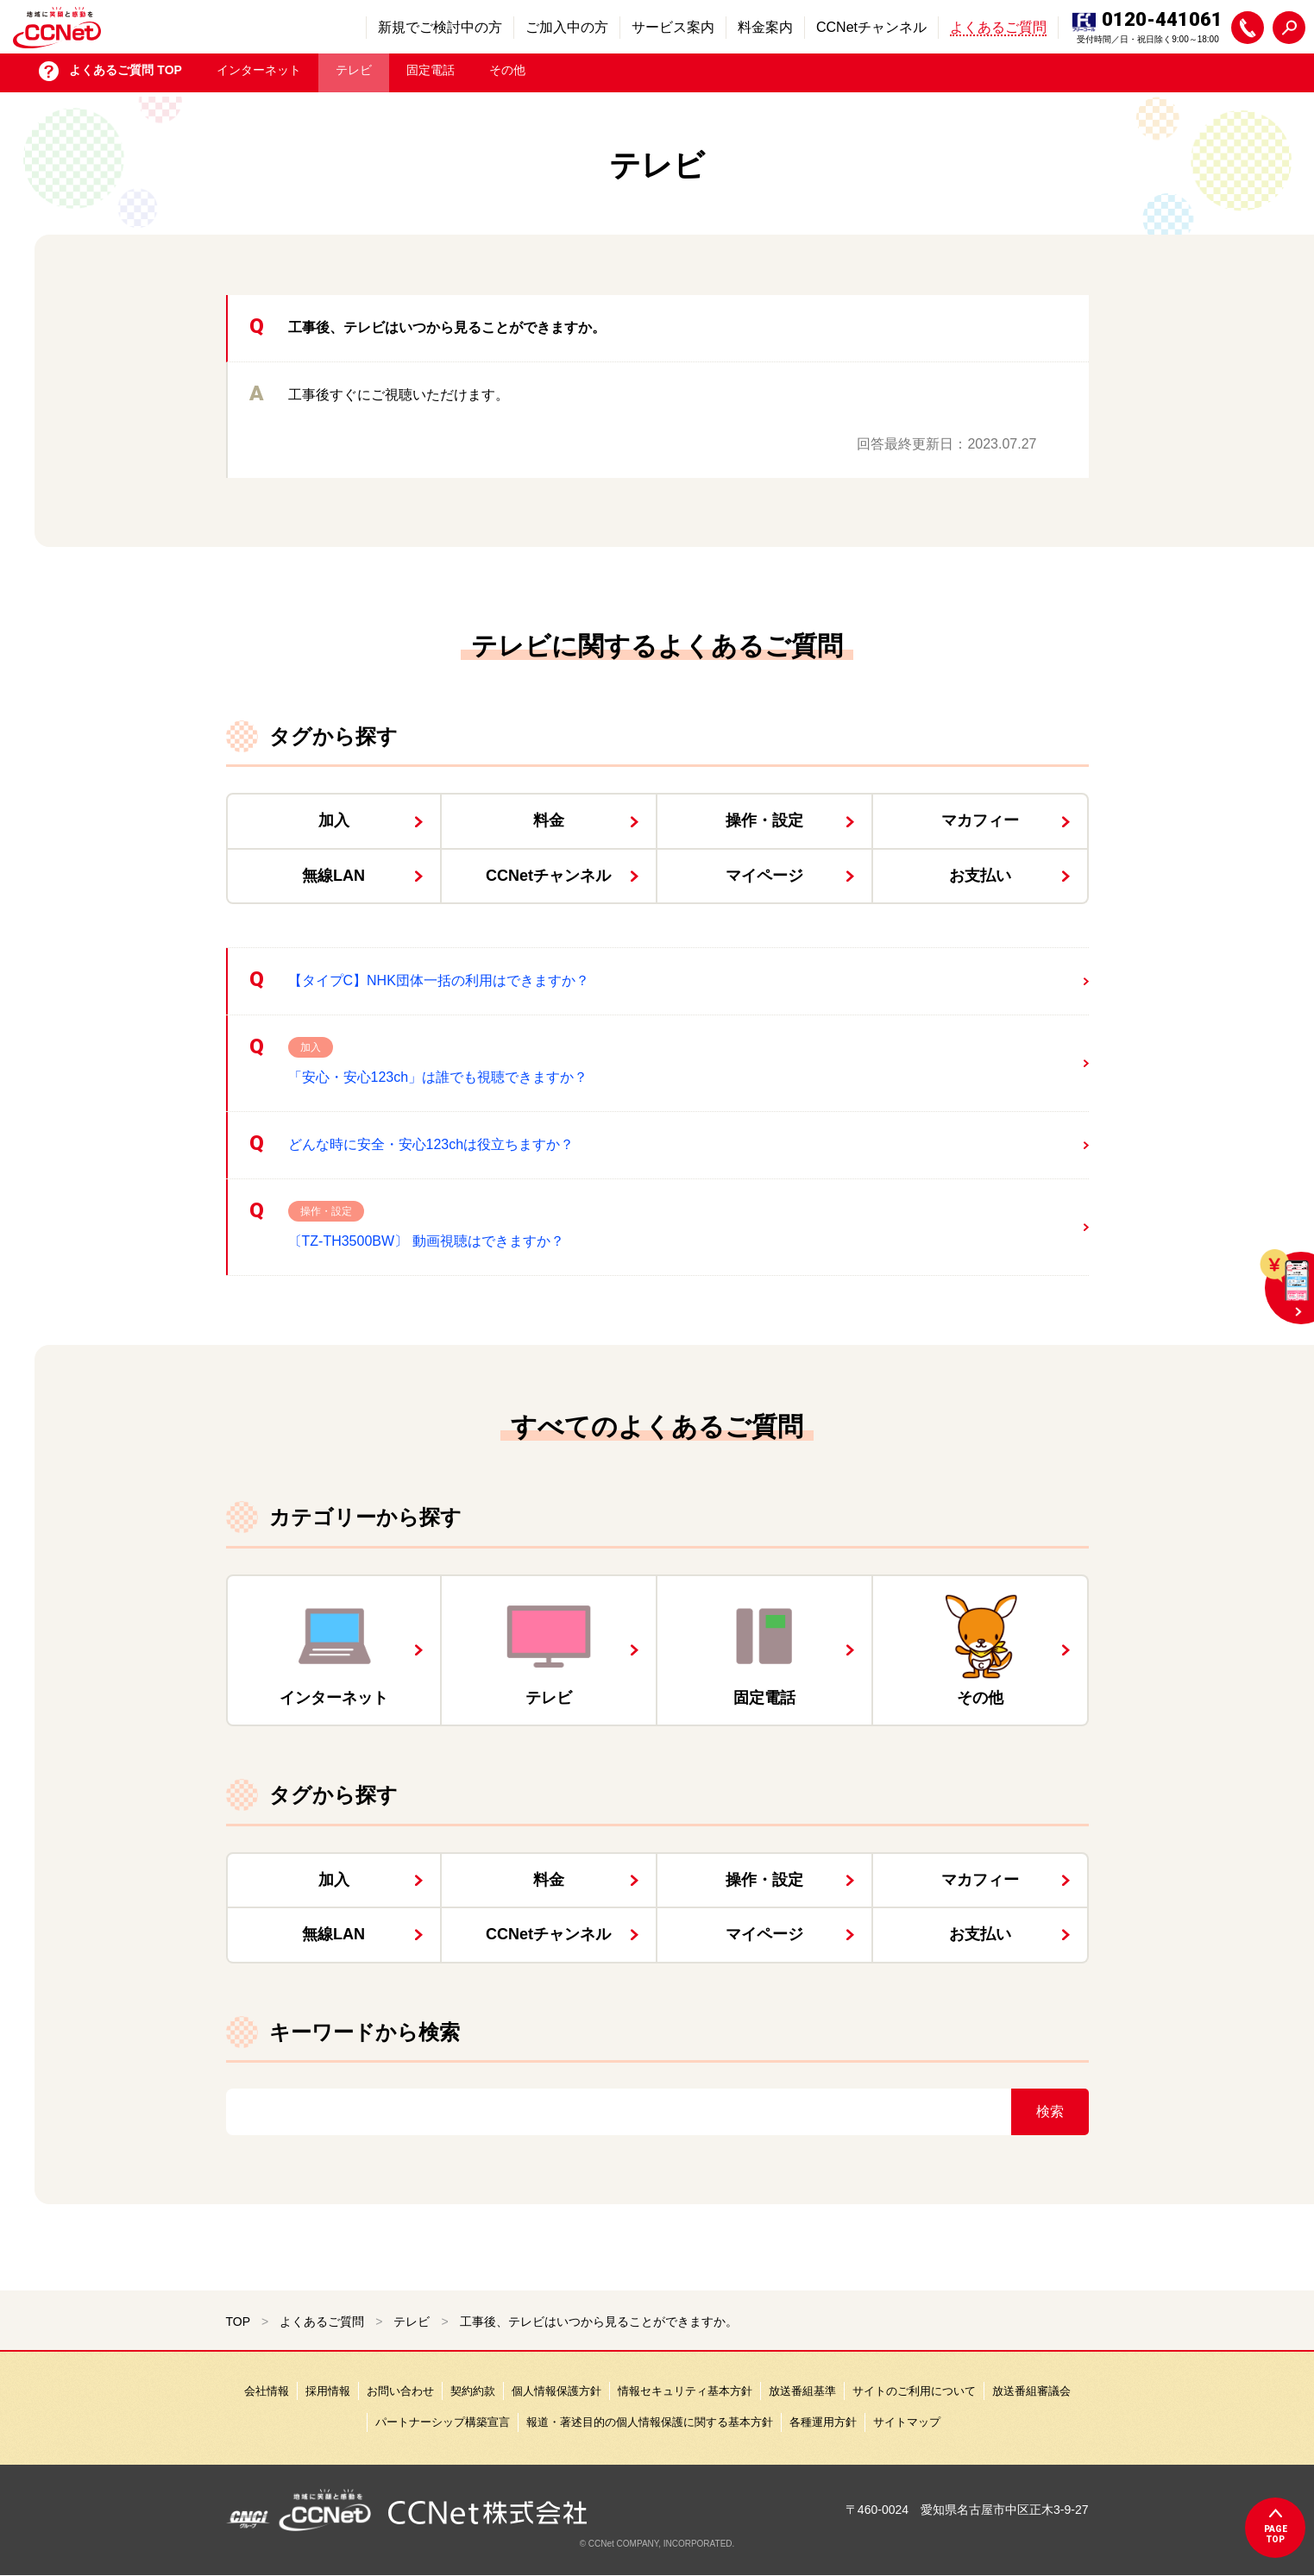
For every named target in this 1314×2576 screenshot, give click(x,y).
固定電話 (430, 74)
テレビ (354, 74)
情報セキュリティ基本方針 (685, 2390)
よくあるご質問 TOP (125, 74)
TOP (238, 2321)
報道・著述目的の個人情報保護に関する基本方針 (649, 2422)
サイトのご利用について (914, 2390)
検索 (1050, 2111)
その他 (507, 74)
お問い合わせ (400, 2390)
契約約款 (472, 2390)
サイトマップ (906, 2422)
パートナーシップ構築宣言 (442, 2422)
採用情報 (327, 2390)
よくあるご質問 (322, 2321)
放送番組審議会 (1031, 2390)
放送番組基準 (802, 2390)
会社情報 (266, 2390)
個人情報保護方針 (556, 2390)
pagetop (1275, 2534)
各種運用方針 (823, 2422)
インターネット (259, 74)
